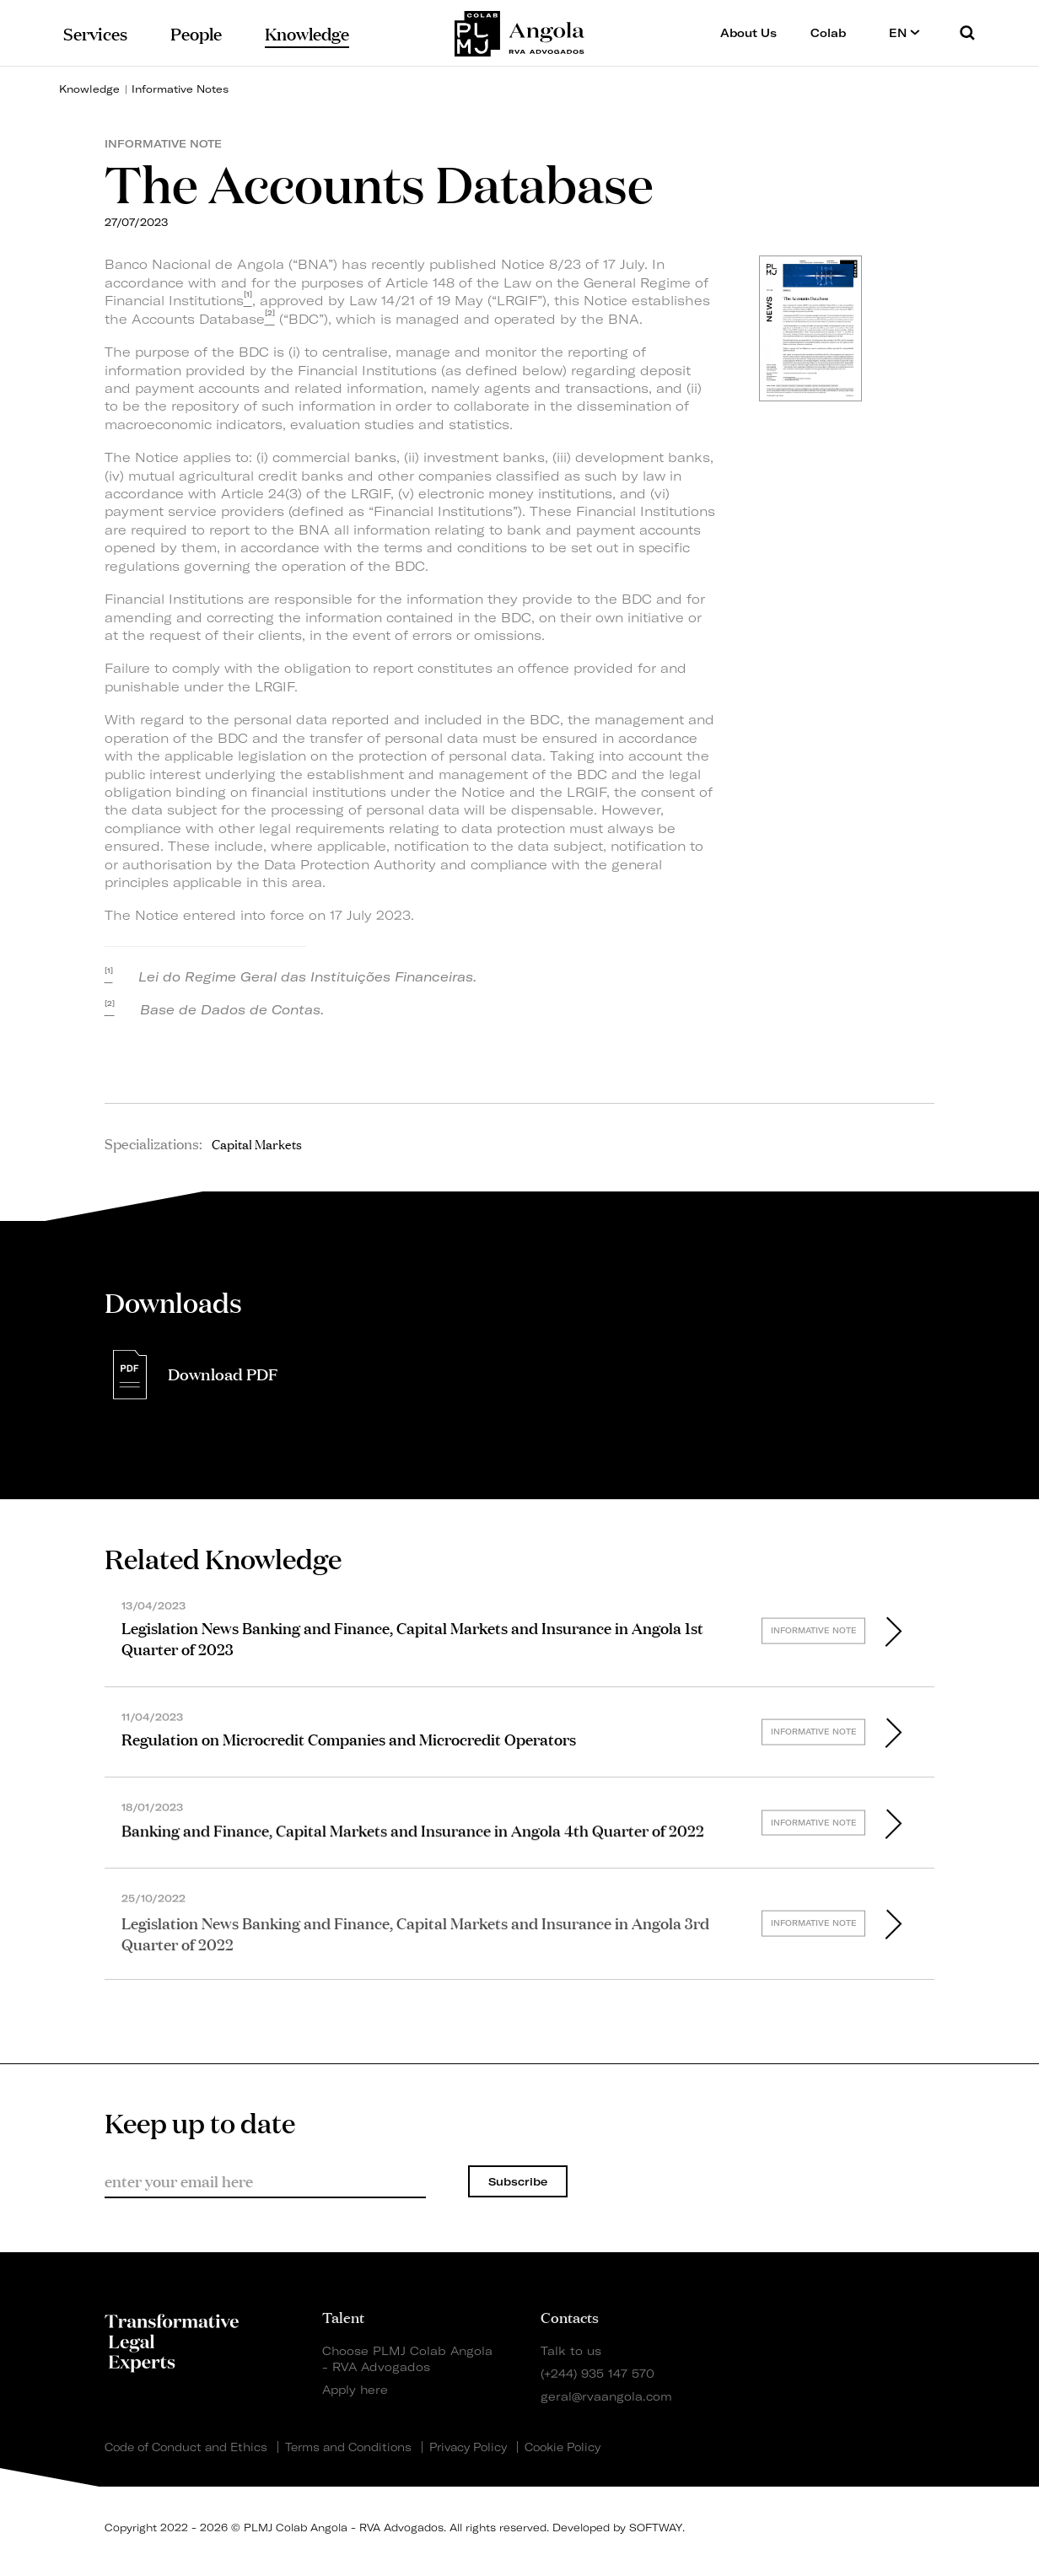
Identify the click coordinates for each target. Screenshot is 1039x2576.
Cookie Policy (562, 2447)
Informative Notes (180, 89)
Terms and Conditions (348, 2447)
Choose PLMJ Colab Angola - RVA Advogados (407, 2358)
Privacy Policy (468, 2447)
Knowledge (89, 89)
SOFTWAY (655, 2527)
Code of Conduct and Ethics (186, 2447)
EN (904, 32)
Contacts (570, 2316)
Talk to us (571, 2350)
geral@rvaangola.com (606, 2396)
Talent (343, 2316)
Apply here (355, 2389)
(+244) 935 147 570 (597, 2373)
